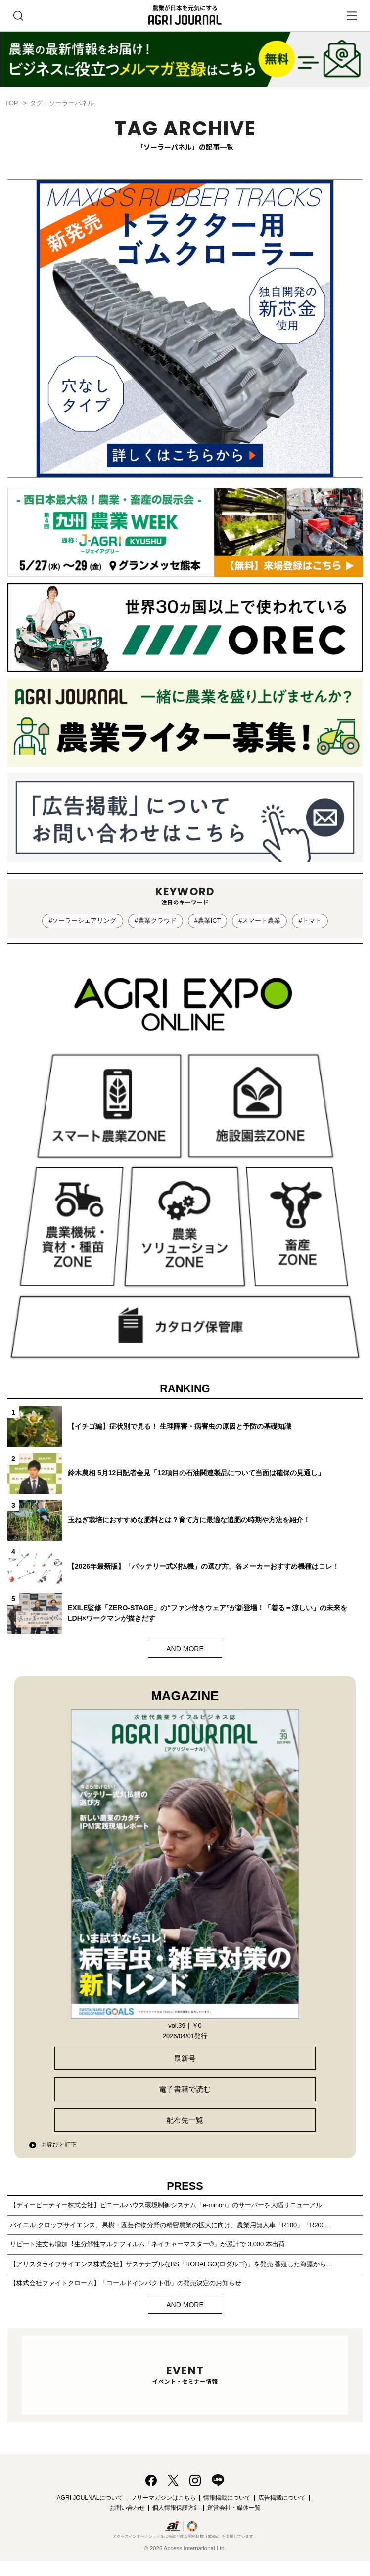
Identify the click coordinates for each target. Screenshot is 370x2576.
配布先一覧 (184, 2120)
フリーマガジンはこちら (163, 2497)
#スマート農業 (259, 920)
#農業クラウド (156, 920)
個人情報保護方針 (176, 2507)
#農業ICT (207, 920)
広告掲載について (282, 2497)
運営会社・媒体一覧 (234, 2507)
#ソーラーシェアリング (82, 920)
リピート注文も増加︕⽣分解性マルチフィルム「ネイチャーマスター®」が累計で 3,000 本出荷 (147, 2244)
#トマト (309, 920)
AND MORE (184, 1649)
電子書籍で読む (185, 2089)
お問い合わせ (127, 2507)
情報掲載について (227, 2497)
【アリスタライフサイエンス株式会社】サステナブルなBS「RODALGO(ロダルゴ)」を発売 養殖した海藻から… (171, 2264)
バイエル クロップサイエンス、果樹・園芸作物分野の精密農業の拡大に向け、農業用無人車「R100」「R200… (170, 2225)
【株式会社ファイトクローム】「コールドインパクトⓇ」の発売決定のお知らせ (125, 2283)
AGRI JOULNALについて (90, 2497)
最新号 (185, 2058)
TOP (11, 103)
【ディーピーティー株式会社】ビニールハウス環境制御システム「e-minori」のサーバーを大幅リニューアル (166, 2205)
